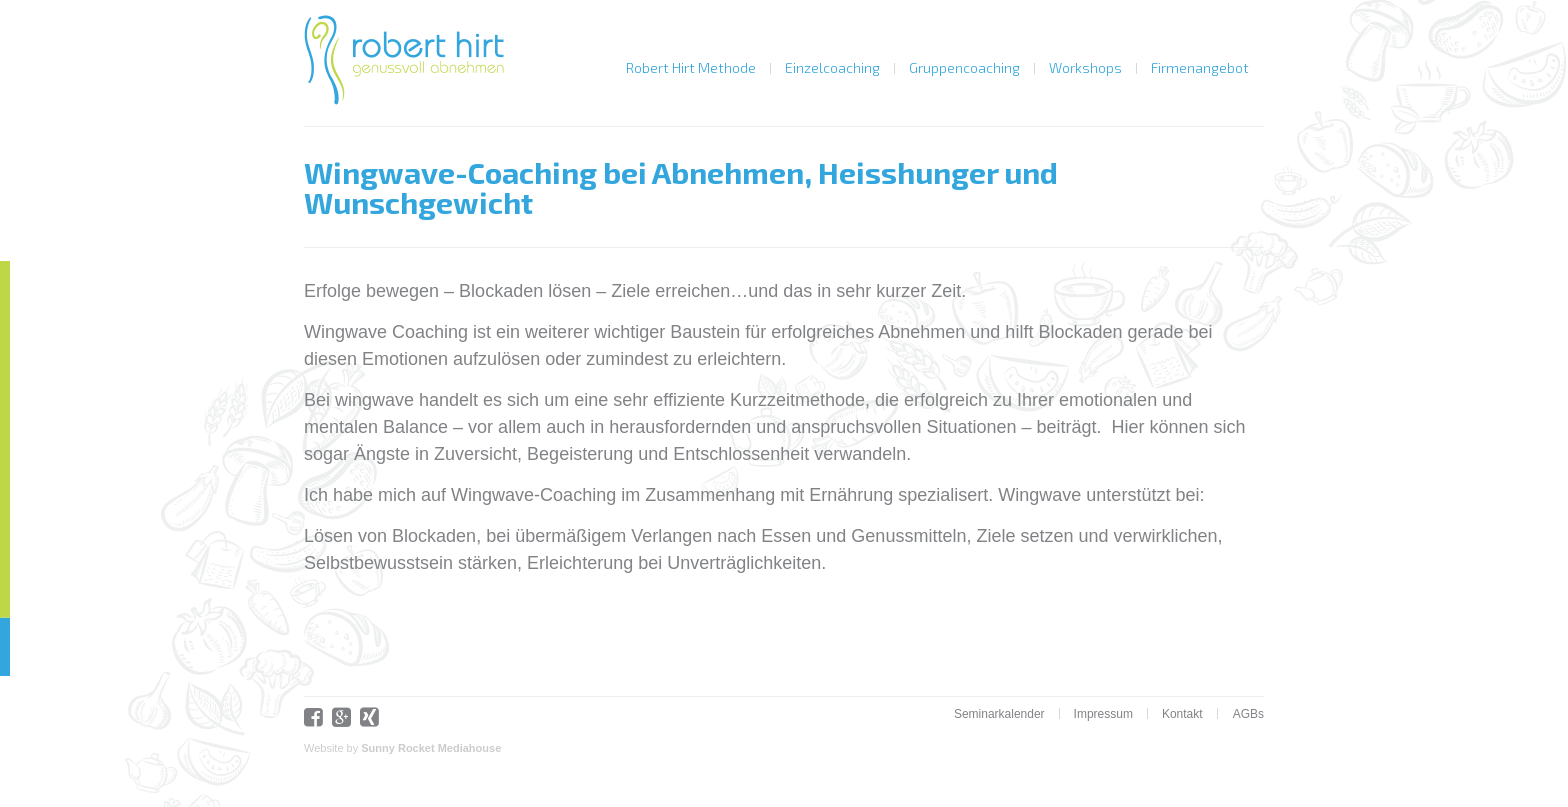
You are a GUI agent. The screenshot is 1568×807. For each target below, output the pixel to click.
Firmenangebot (1200, 67)
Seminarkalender (999, 714)
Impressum (1103, 714)
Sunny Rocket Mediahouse (431, 748)
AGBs (1248, 714)
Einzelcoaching (832, 67)
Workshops (1085, 67)
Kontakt (1182, 714)
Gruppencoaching (964, 67)
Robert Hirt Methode (691, 67)
